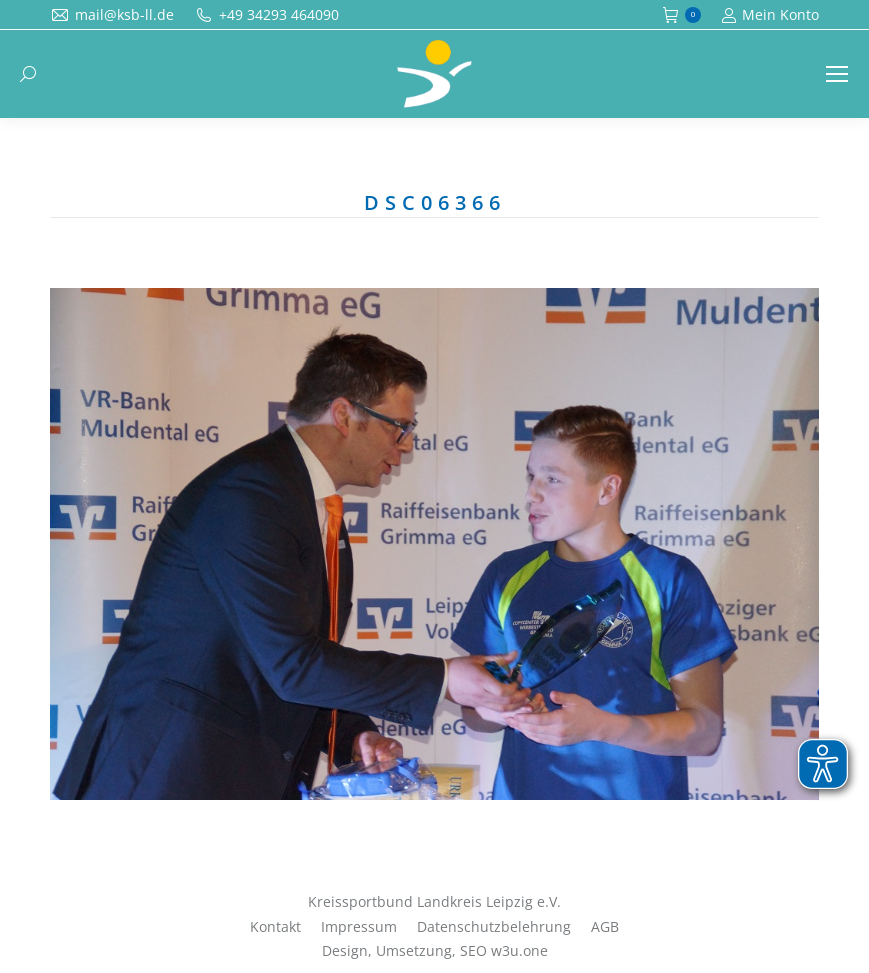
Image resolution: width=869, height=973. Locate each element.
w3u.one (519, 950)
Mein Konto (770, 15)
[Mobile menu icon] (837, 74)
